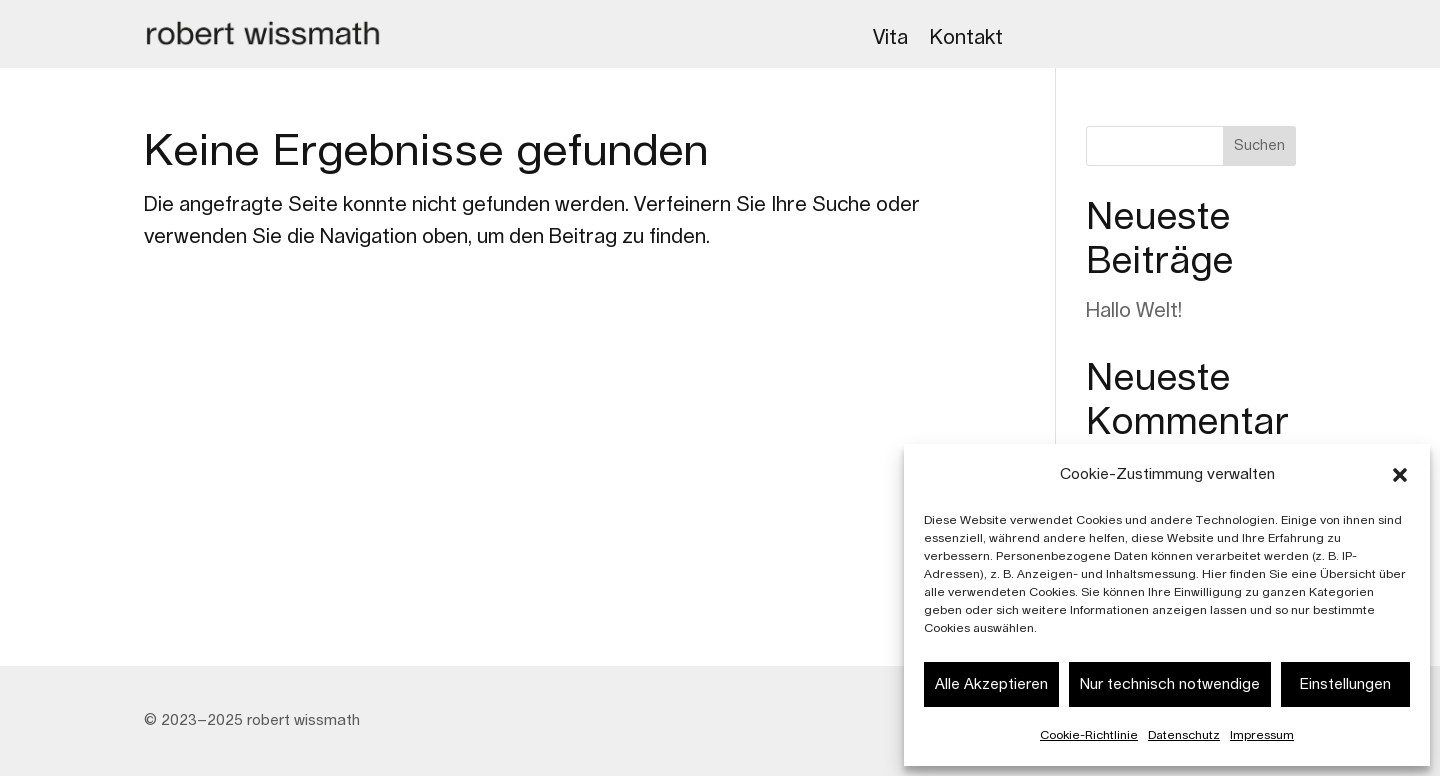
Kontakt (966, 38)
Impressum (1262, 735)
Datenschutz (1184, 735)
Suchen (1259, 146)
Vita (890, 38)
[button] (1400, 475)
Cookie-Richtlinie (1089, 735)
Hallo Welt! (1134, 311)
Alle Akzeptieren (991, 684)
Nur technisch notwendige (1170, 684)
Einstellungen (1345, 684)
